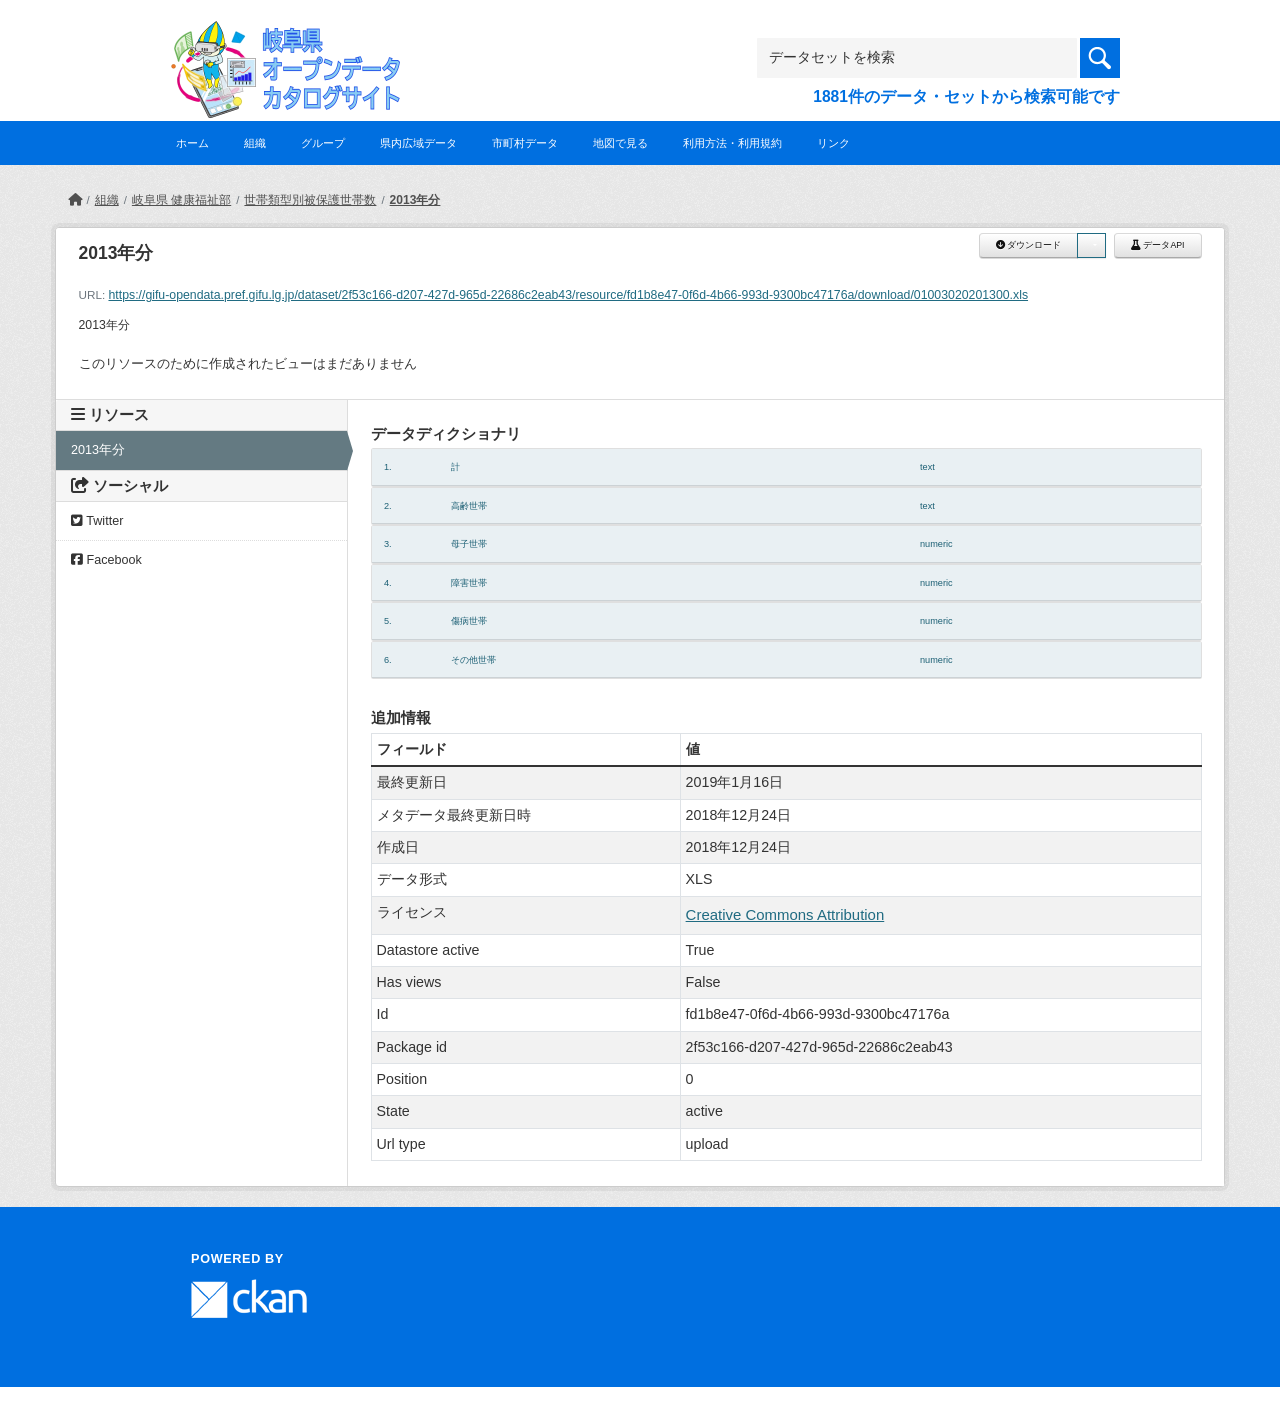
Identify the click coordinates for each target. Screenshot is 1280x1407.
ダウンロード (1028, 245)
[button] (1091, 245)
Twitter (97, 521)
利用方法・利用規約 (732, 143)
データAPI (1158, 245)
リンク (833, 143)
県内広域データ (418, 143)
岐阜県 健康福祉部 (181, 200)
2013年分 (415, 200)
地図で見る (620, 143)
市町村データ (525, 143)
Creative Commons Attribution (785, 914)
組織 (255, 143)
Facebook (106, 560)
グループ (323, 143)
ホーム (192, 143)
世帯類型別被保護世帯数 (310, 200)
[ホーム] (75, 200)
